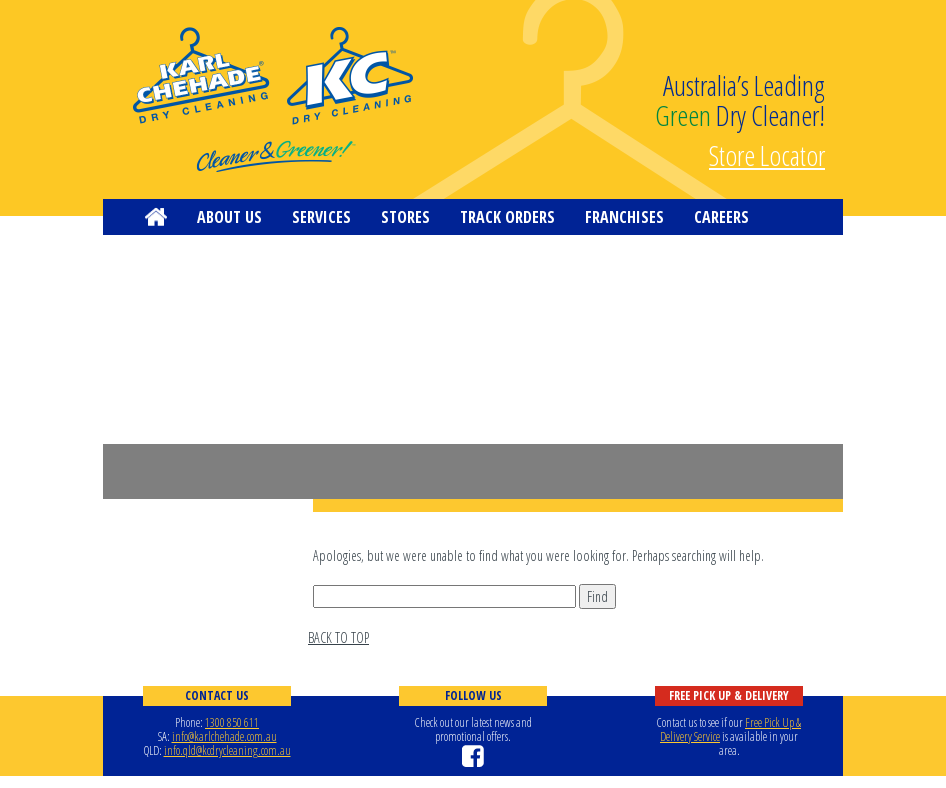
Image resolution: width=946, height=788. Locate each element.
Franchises (624, 217)
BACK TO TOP (338, 637)
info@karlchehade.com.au (224, 736)
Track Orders (507, 217)
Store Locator (767, 153)
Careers (721, 217)
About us (229, 217)
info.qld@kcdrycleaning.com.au (227, 750)
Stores (405, 217)
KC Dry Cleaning (273, 100)
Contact (175, 253)
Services (321, 217)
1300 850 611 (232, 722)
